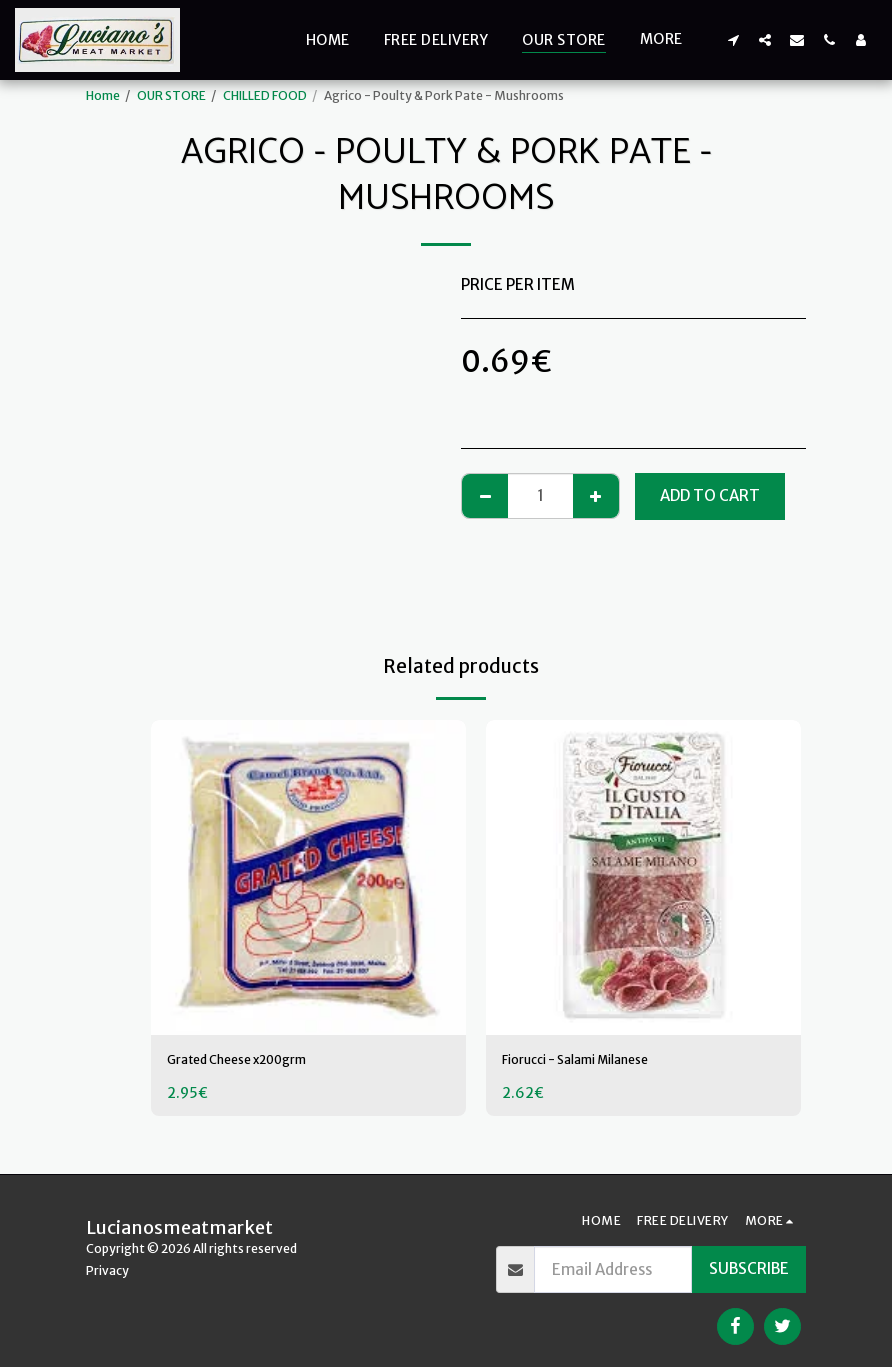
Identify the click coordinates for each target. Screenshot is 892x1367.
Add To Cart (710, 495)
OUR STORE (171, 95)
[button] (733, 39)
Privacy (107, 1270)
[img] (308, 877)
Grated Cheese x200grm (255, 1061)
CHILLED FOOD (265, 95)
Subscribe (749, 1268)
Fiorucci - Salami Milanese (595, 1061)
